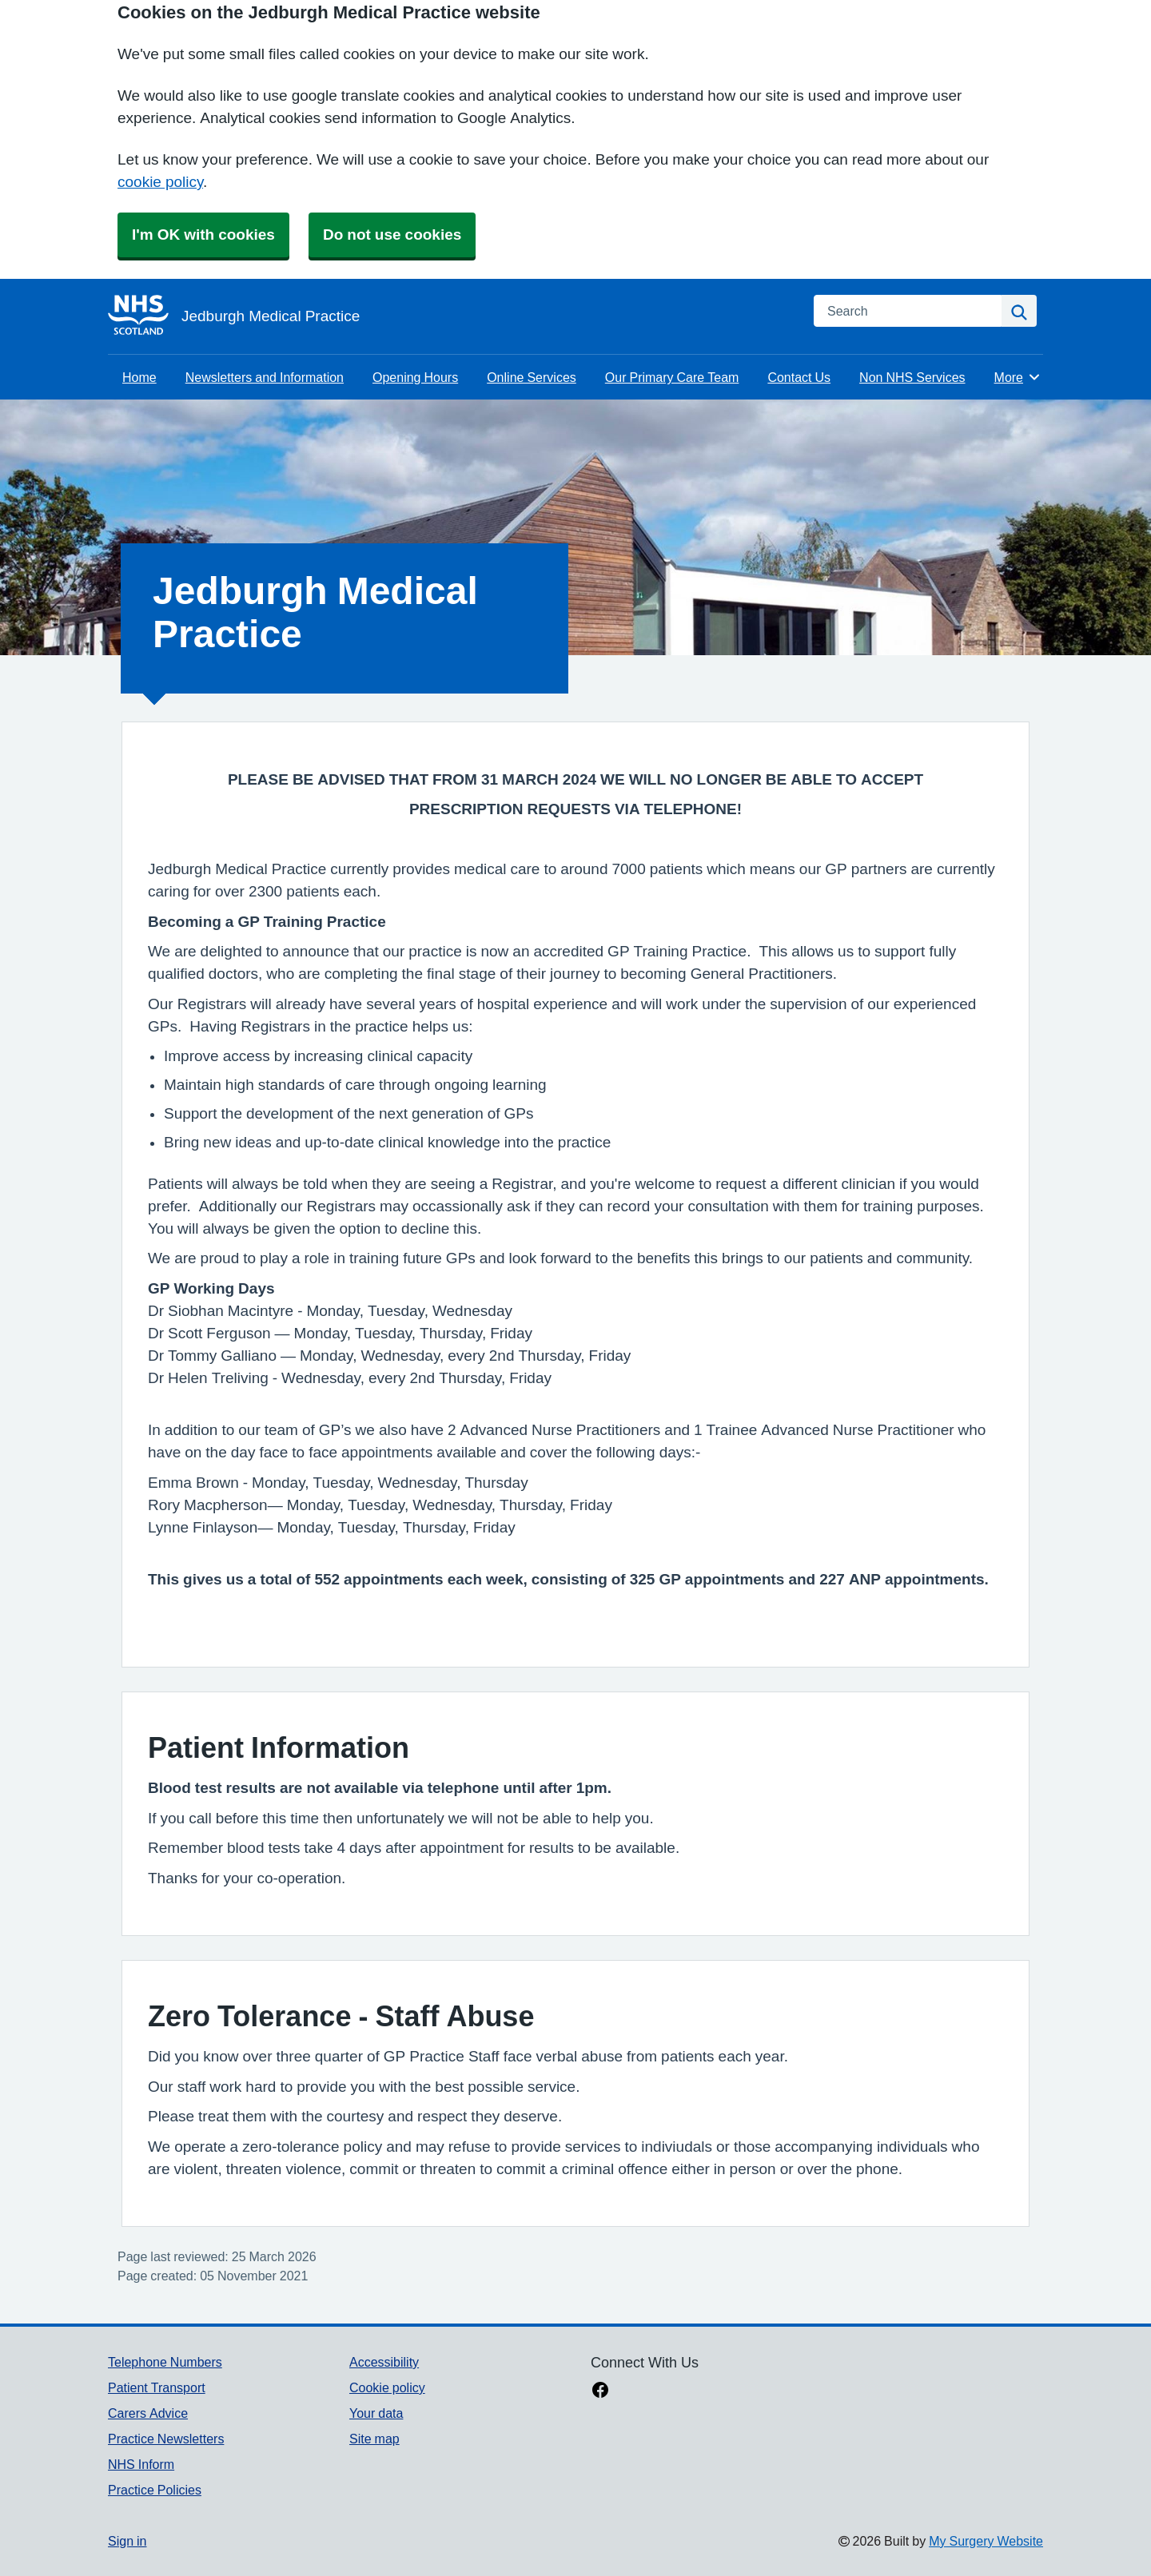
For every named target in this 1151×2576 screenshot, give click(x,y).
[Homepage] (451, 316)
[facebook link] (600, 2391)
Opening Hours (415, 377)
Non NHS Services (912, 377)
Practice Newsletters (166, 2438)
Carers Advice (148, 2413)
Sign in (127, 2540)
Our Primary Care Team (672, 377)
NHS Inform (141, 2464)
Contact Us (798, 377)
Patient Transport (156, 2387)
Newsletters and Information (264, 377)
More (1017, 377)
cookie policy (160, 181)
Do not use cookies (392, 234)
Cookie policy (387, 2387)
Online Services (531, 377)
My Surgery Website (986, 2540)
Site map (374, 2438)
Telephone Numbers (165, 2361)
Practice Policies (154, 2489)
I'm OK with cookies (203, 234)
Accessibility (384, 2361)
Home (139, 377)
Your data (376, 2413)
